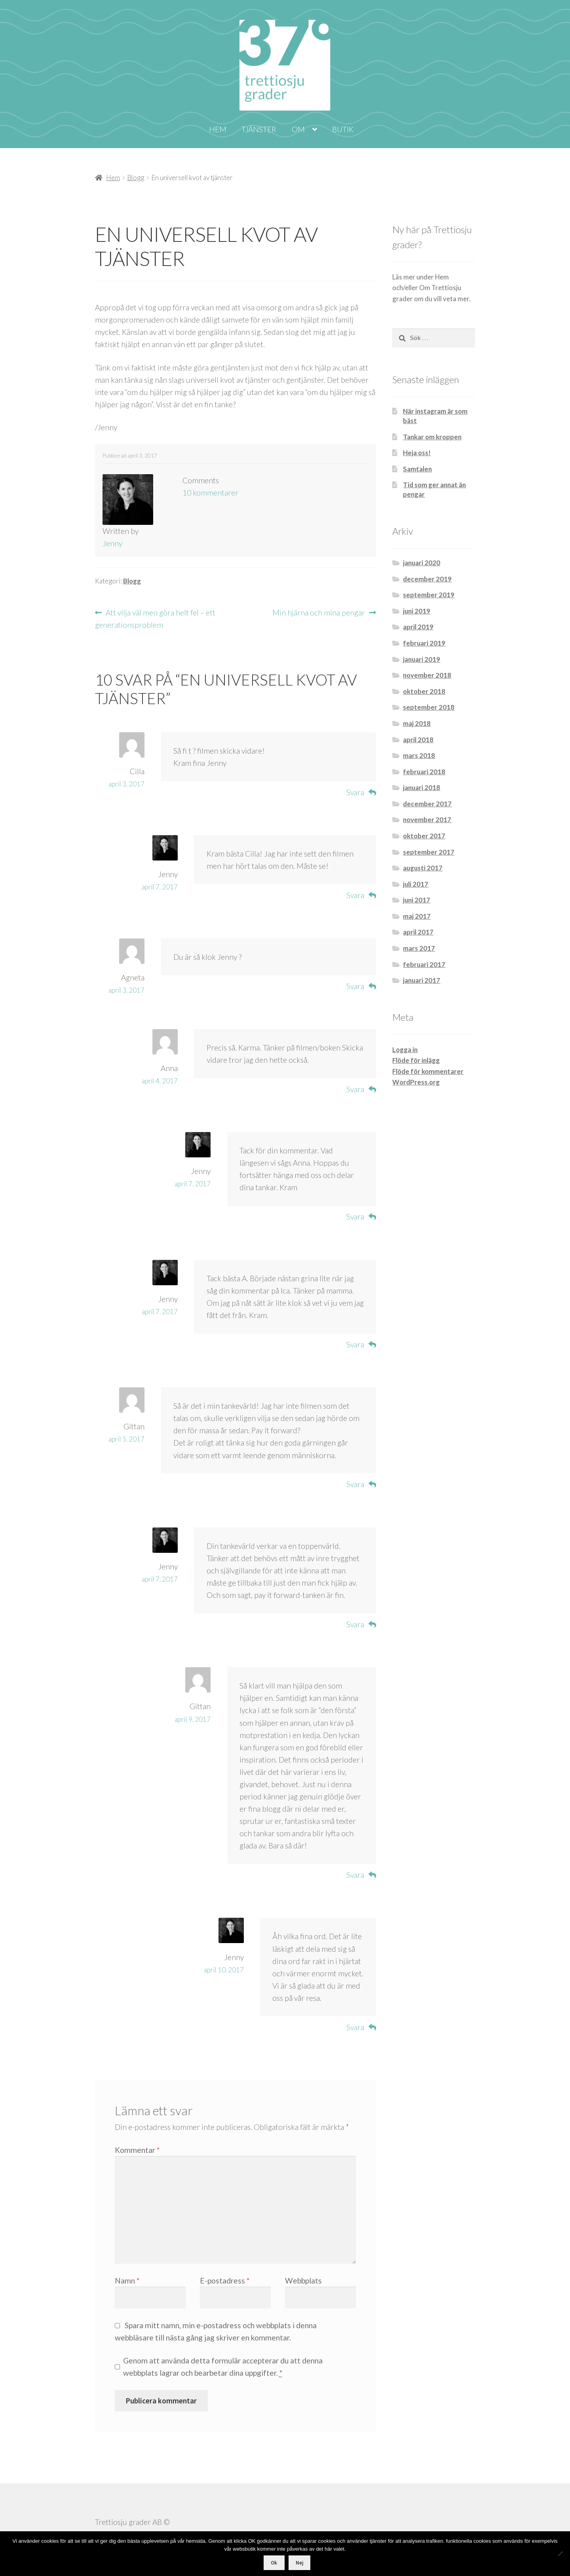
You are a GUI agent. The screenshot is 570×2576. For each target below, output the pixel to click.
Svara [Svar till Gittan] (355, 1484)
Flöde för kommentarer (428, 1071)
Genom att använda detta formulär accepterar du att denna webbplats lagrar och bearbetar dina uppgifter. (223, 2367)
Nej (299, 2562)
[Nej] (560, 2553)
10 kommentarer (210, 492)
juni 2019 (416, 611)
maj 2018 (417, 723)
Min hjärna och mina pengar (318, 612)
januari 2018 (421, 787)
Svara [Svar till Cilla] (355, 792)
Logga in (405, 1049)
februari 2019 (424, 643)
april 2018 (418, 739)
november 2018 (427, 675)
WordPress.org (416, 1082)
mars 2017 (419, 948)
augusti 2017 (423, 868)
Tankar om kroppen (432, 437)
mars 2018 (419, 755)
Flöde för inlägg (416, 1060)
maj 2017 (417, 916)
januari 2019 (421, 659)
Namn (127, 2280)
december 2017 (427, 804)
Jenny (112, 543)
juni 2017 (416, 900)
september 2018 (428, 707)
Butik (342, 129)
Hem (217, 129)
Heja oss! (417, 452)
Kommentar (137, 2149)
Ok (274, 2562)
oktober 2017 (424, 836)
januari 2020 (421, 563)
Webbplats (303, 2280)
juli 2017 (415, 884)
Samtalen (417, 469)
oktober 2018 (424, 691)
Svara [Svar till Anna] (355, 1089)
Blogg (135, 177)
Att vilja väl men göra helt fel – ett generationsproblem (155, 617)
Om (298, 129)
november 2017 (427, 819)
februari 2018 (424, 771)
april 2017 (418, 932)
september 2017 (428, 852)
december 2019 (427, 579)
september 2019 (428, 595)
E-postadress (224, 2280)
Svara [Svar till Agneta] (355, 986)
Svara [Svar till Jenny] (355, 895)
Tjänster (258, 129)
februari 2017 (424, 964)
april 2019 (418, 627)
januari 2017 (421, 980)
